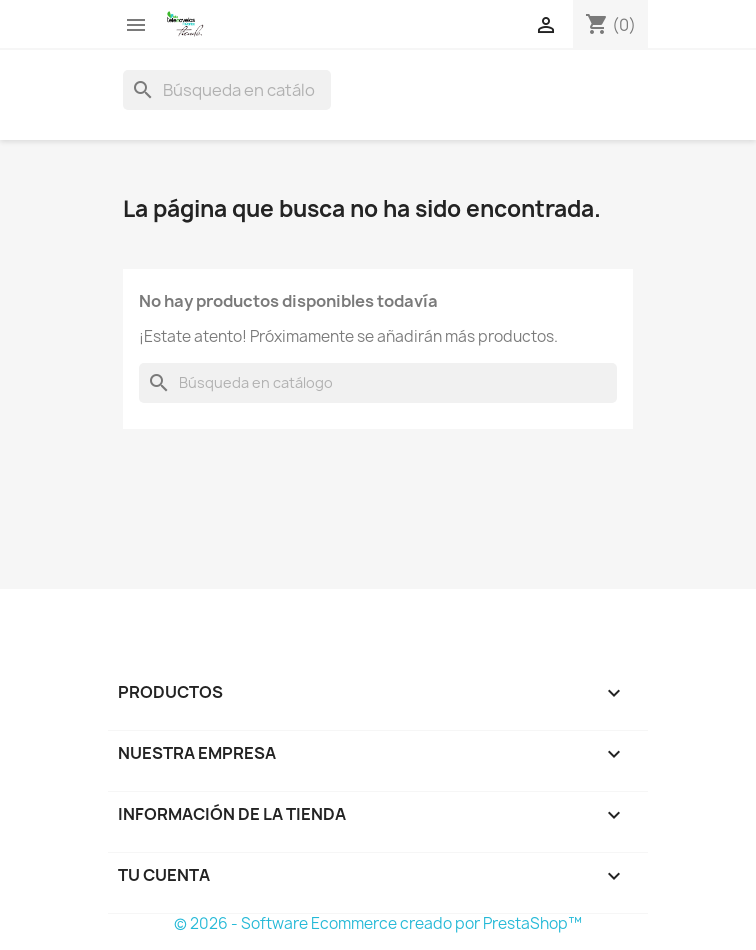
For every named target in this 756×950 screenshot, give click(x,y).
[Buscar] (227, 90)
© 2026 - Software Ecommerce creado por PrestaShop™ (378, 923)
